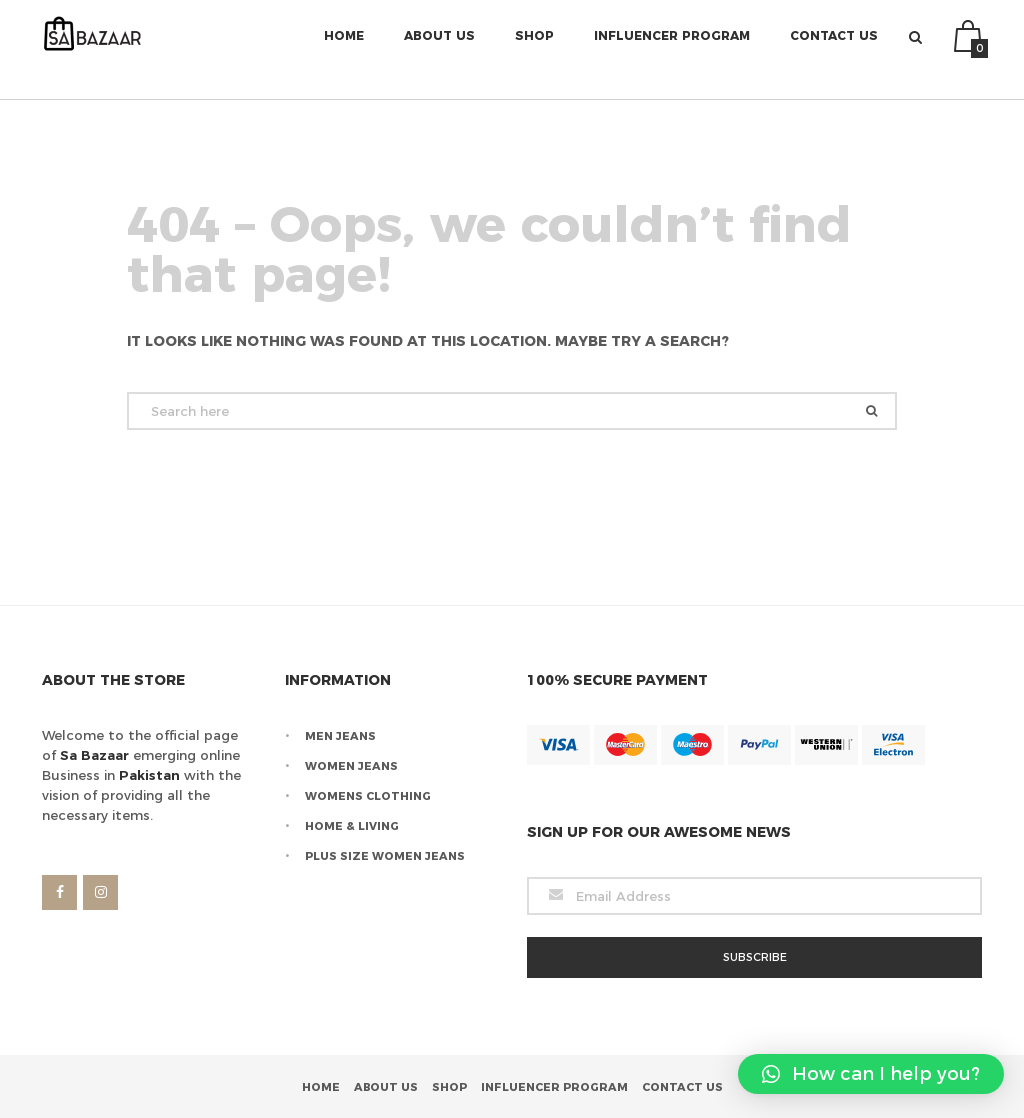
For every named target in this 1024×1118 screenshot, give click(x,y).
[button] (871, 1074)
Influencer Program (672, 49)
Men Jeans (340, 736)
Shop (534, 49)
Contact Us (834, 49)
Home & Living (352, 826)
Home (344, 49)
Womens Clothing (368, 796)
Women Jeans (351, 766)
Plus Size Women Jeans (385, 856)
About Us (439, 49)
